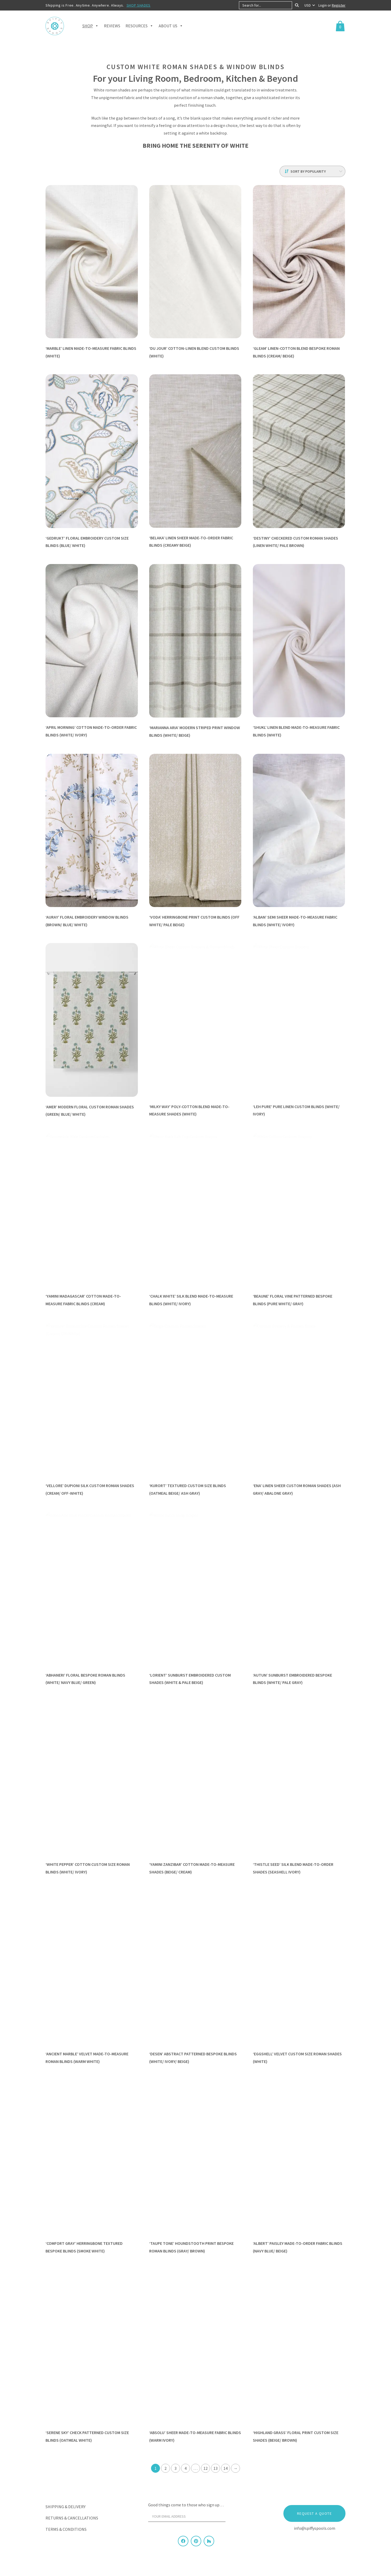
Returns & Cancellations (72, 2517)
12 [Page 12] (205, 2467)
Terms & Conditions (66, 2528)
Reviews (112, 26)
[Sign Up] (235, 2517)
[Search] (297, 5)
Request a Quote (314, 2512)
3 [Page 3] (175, 2467)
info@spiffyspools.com (314, 2527)
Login (323, 5)
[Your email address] (186, 2516)
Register (338, 5)
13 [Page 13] (215, 2467)
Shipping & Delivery (66, 2505)
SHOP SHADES (139, 5)
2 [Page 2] (165, 2467)
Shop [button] (90, 26)
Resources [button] (139, 26)
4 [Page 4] (185, 2467)
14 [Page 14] (225, 2467)
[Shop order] (312, 171)
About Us (171, 26)
